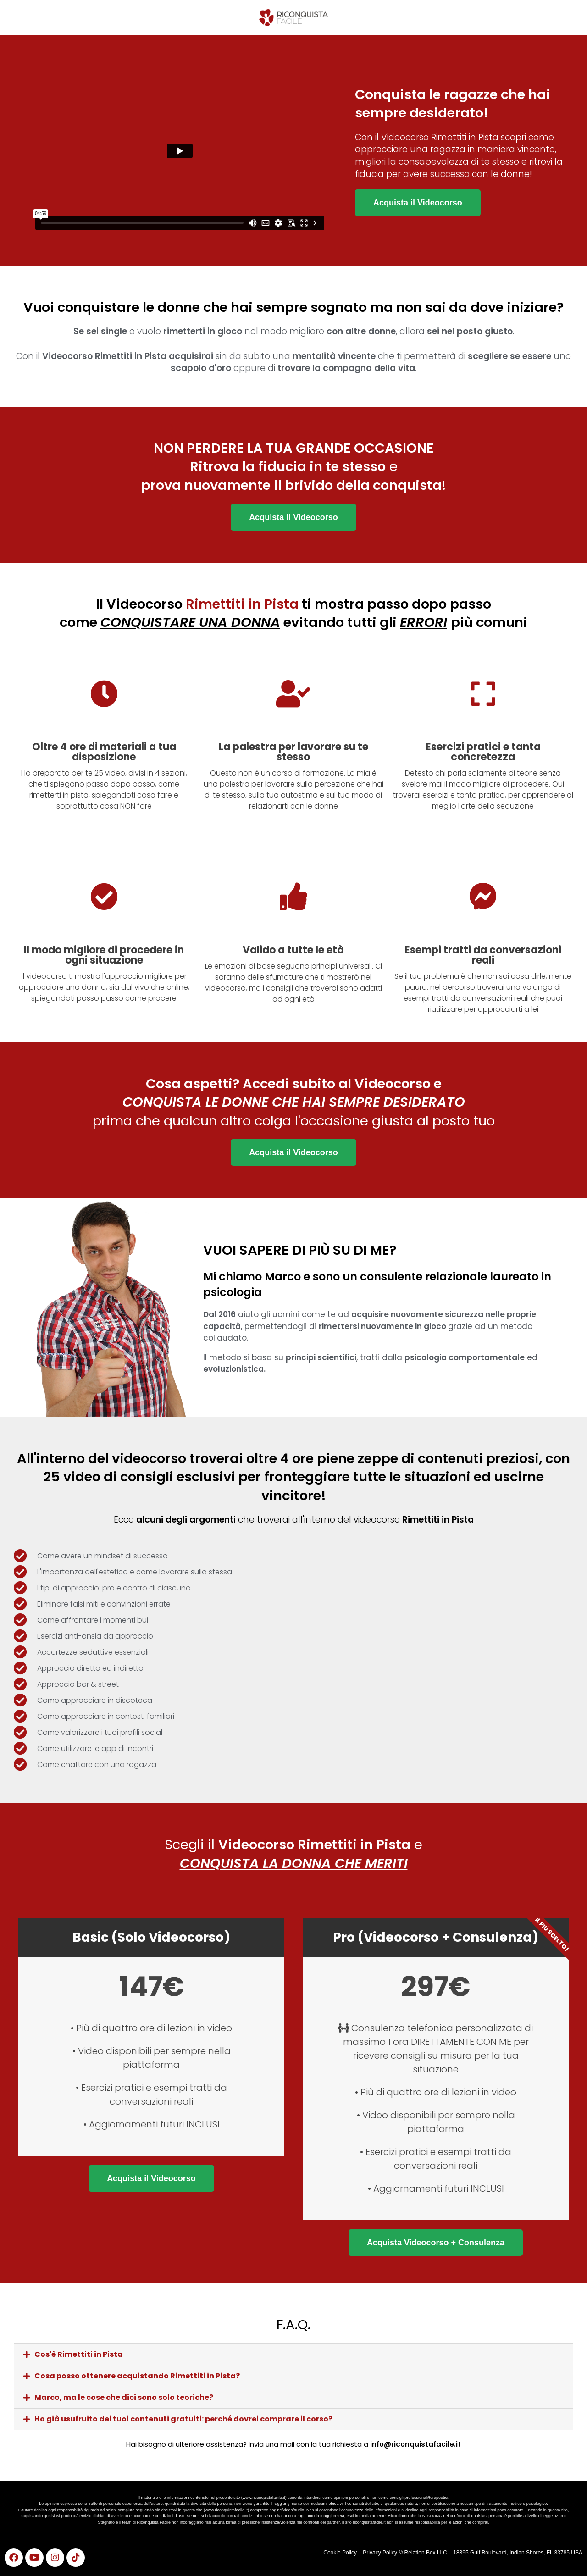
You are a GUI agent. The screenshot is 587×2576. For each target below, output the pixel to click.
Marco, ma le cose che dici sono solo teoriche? (123, 2397)
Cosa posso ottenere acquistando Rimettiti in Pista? (137, 2376)
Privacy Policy (381, 2552)
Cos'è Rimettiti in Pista (78, 2354)
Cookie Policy (340, 2552)
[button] (293, 2354)
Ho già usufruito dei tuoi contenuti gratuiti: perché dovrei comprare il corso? (183, 2419)
